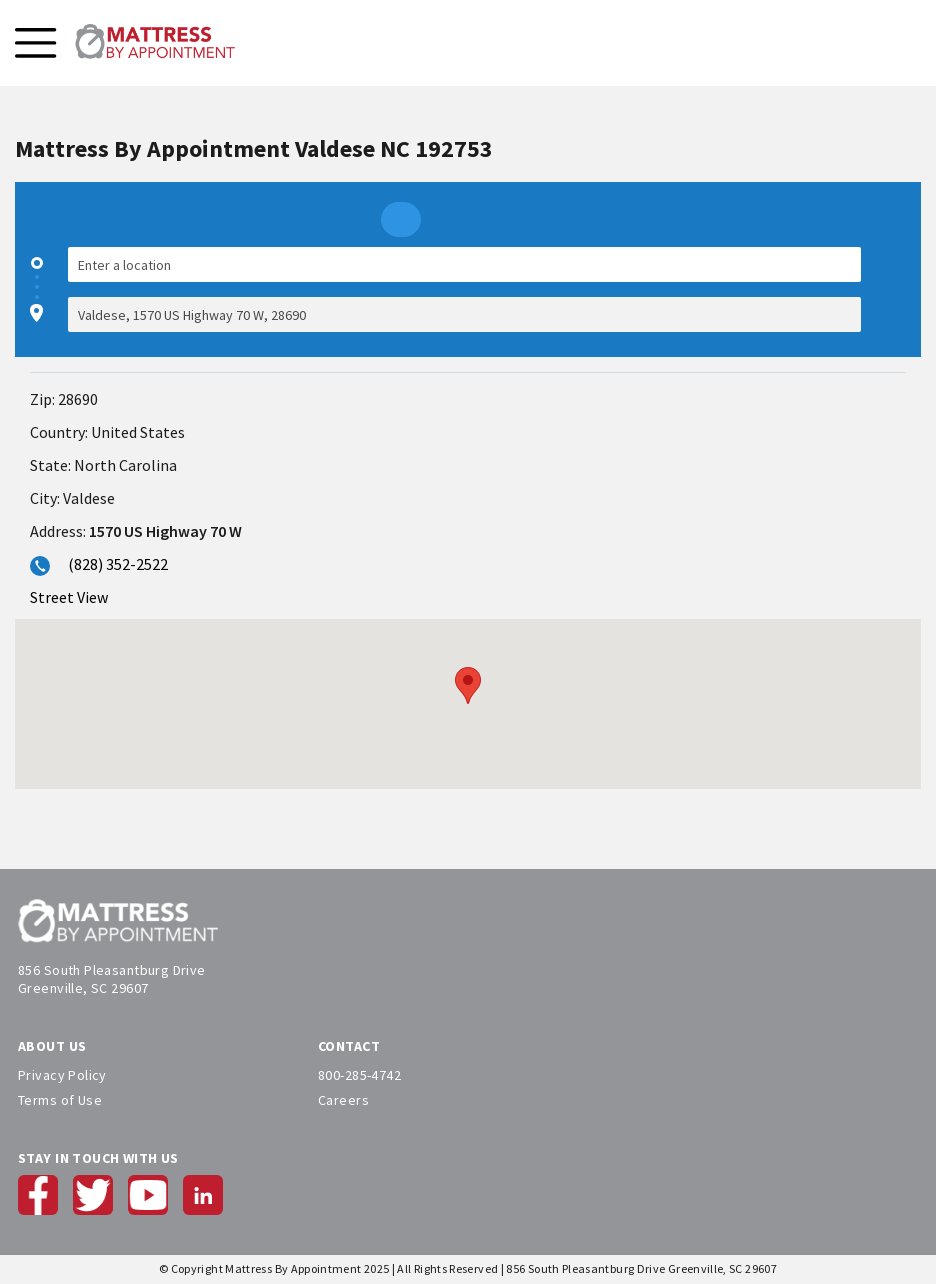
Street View (69, 597)
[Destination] (464, 314)
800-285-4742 (359, 1075)
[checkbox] (896, 289)
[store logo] (155, 43)
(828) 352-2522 (118, 564)
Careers (343, 1100)
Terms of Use (60, 1100)
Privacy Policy (62, 1075)
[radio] (401, 219)
